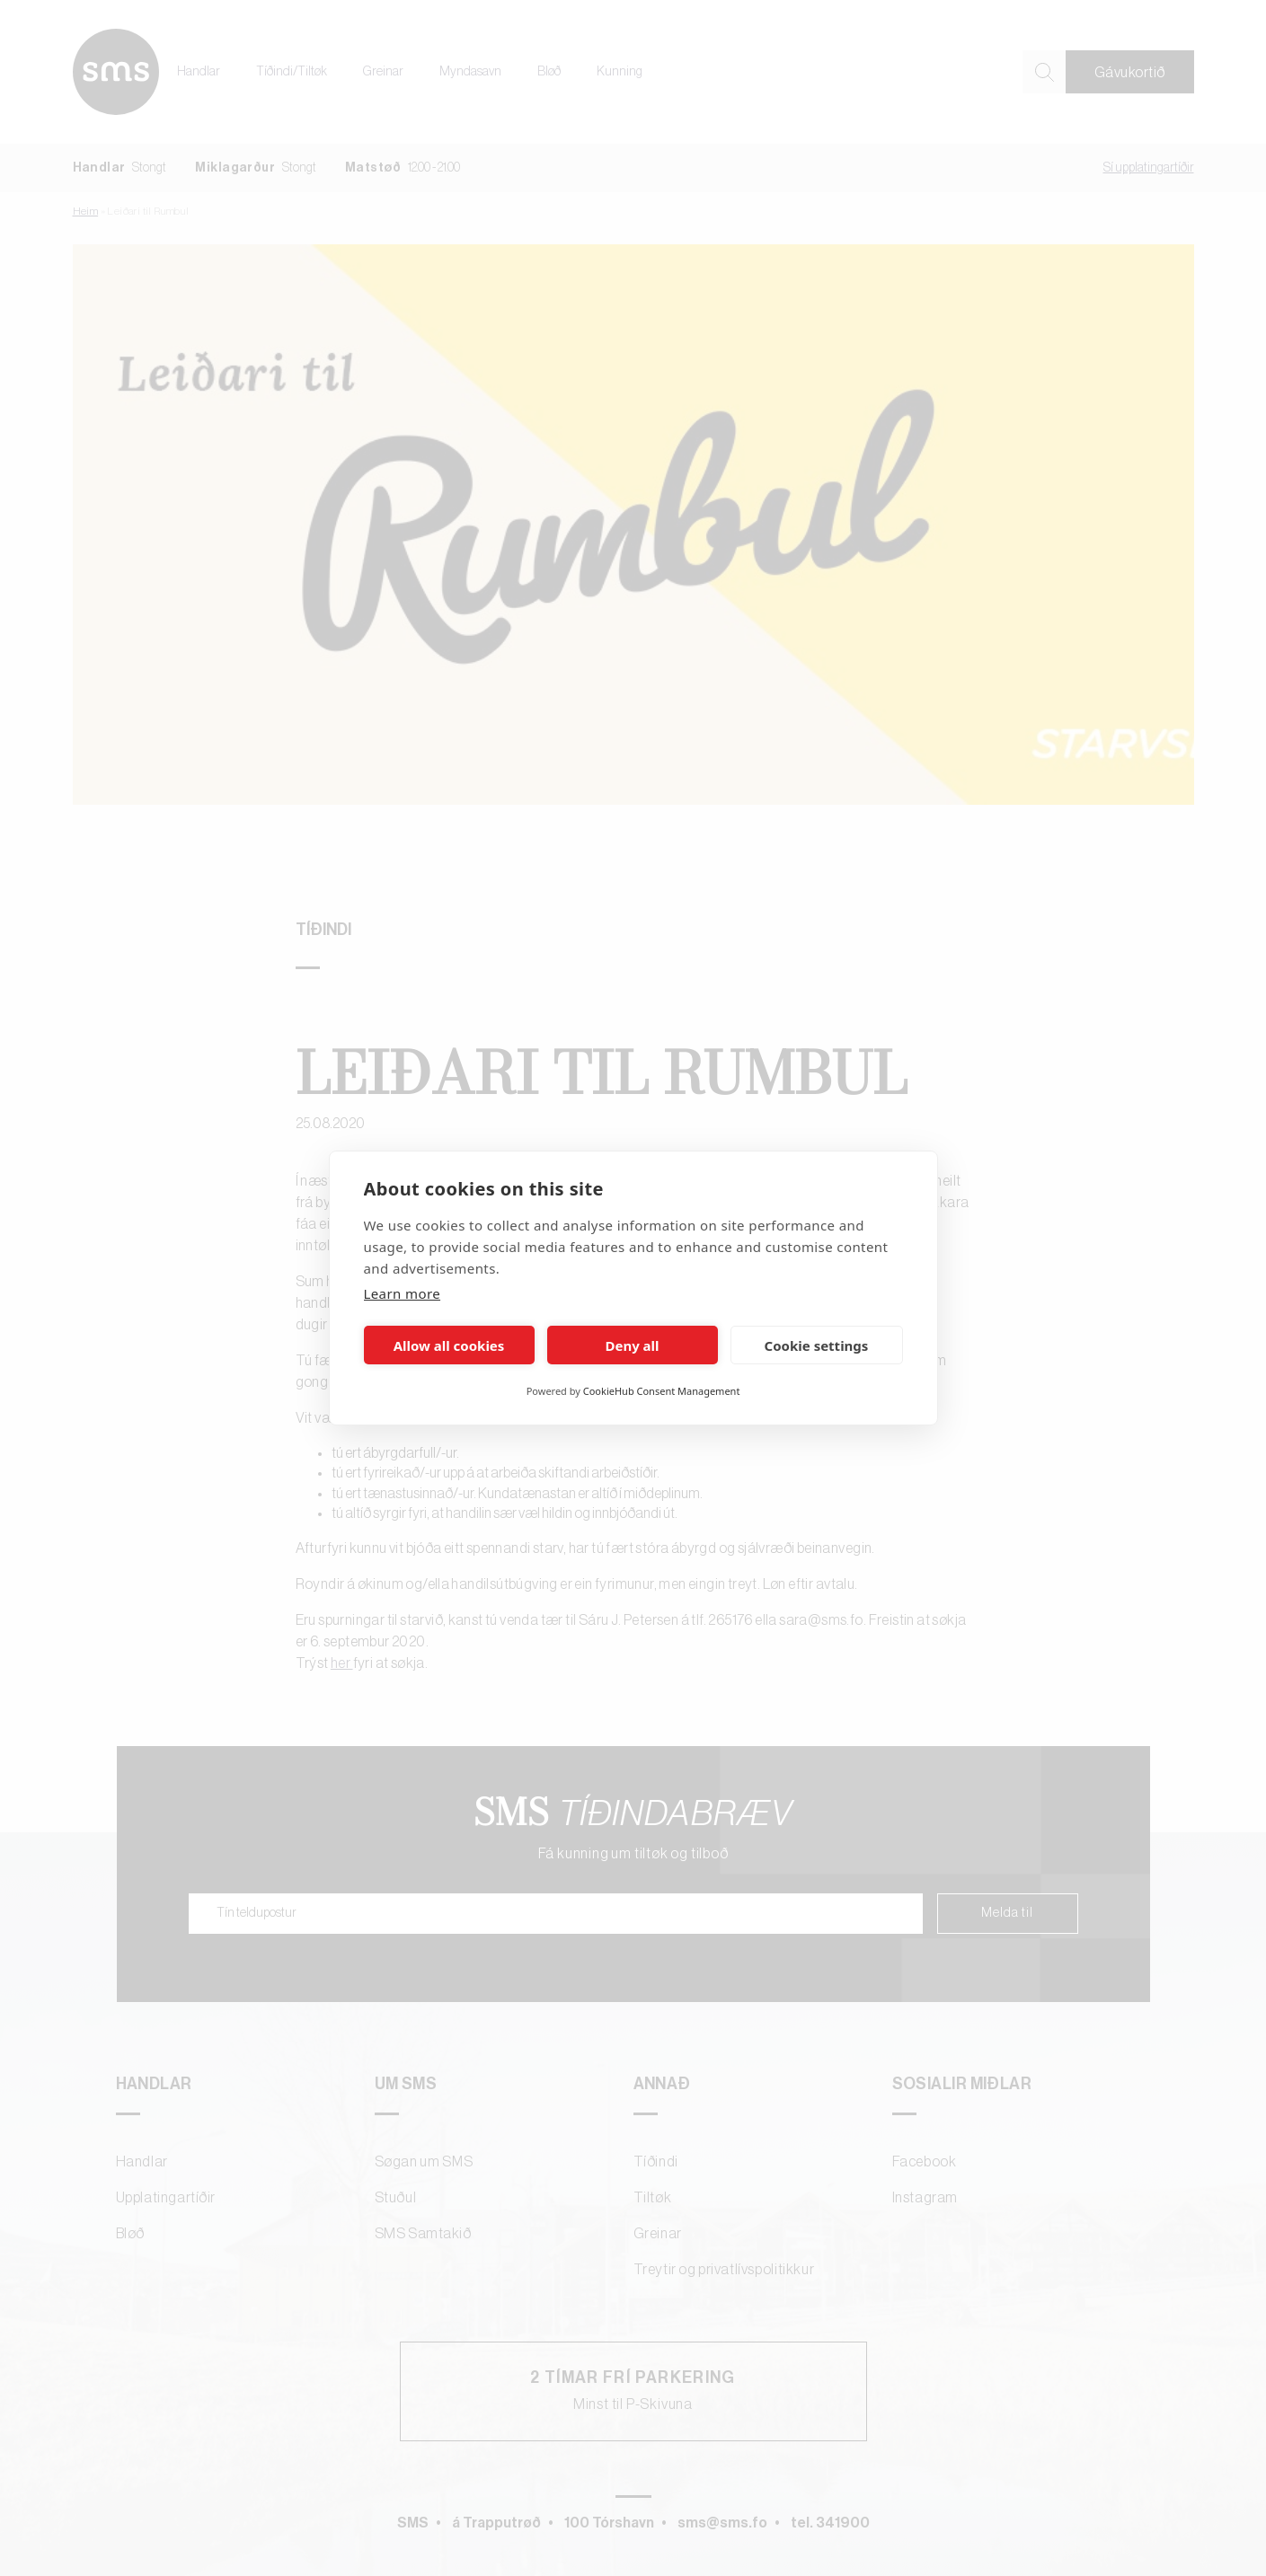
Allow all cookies (449, 1345)
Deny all (632, 1345)
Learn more (402, 1293)
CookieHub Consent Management (661, 1391)
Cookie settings (817, 1345)
